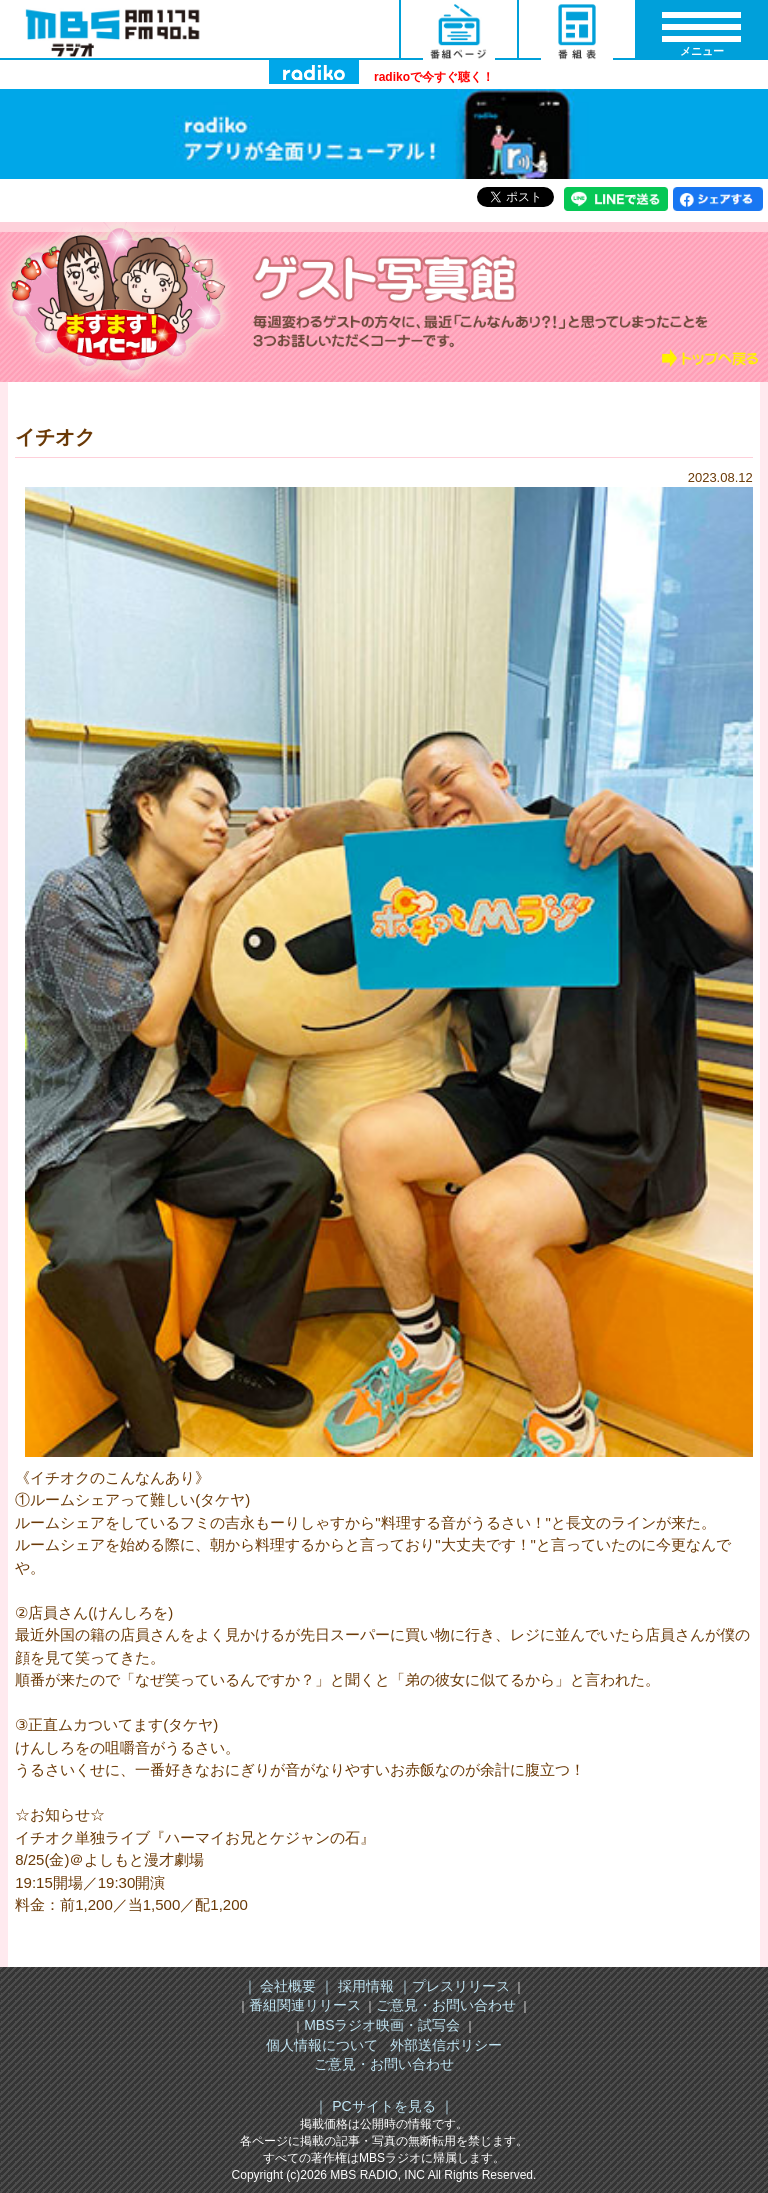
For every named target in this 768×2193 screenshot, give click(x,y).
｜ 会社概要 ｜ (289, 1986)
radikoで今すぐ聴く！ (434, 77)
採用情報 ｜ (373, 1986)
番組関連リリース (305, 2005)
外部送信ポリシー (446, 2045)
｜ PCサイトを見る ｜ (383, 2106)
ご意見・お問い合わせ (446, 2005)
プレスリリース (461, 1986)
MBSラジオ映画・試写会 (382, 2025)
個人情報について (322, 2045)
